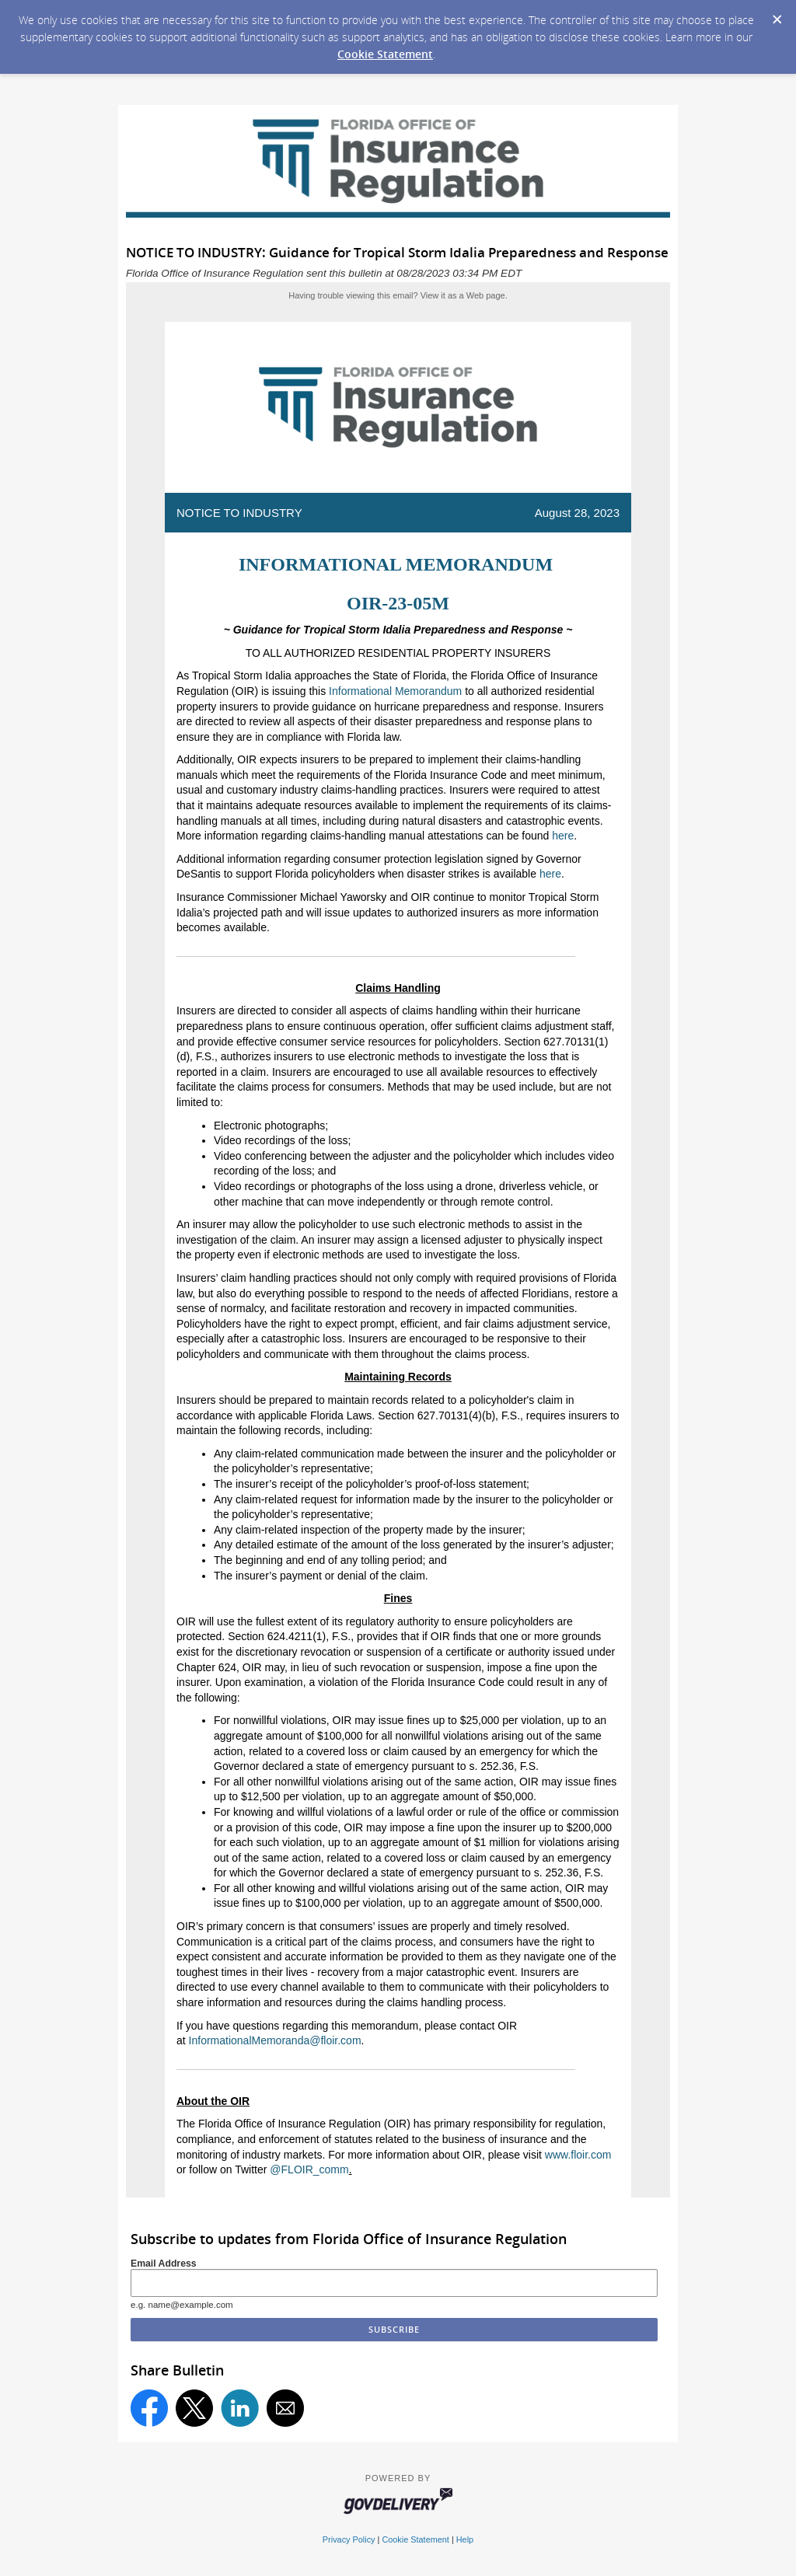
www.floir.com (578, 2154)
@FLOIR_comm (309, 2169)
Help (464, 2539)
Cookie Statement (385, 54)
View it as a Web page (463, 295)
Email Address (164, 2263)
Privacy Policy (349, 2539)
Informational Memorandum (395, 691)
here (563, 835)
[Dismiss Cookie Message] (776, 15)
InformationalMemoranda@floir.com (275, 2040)
